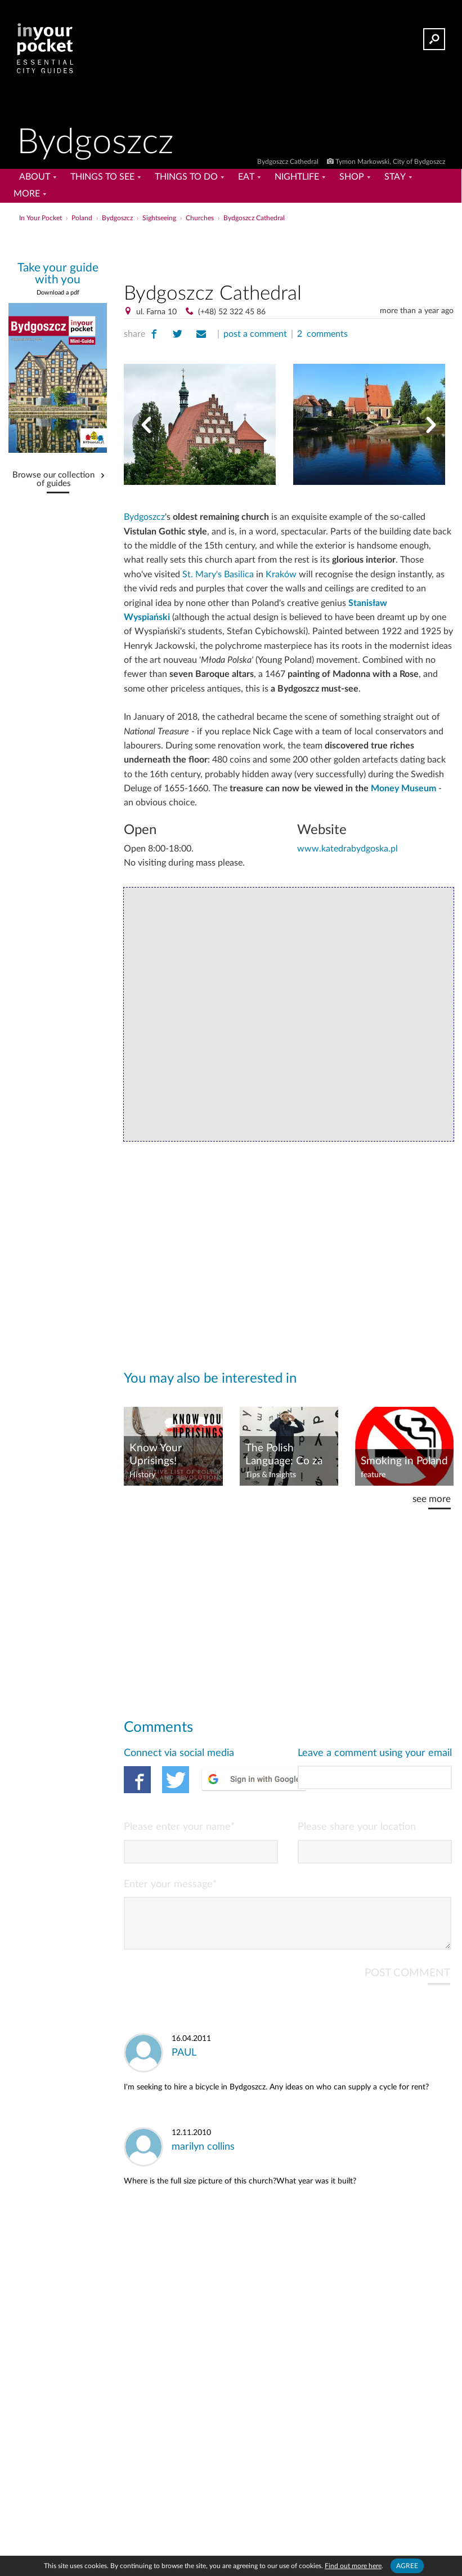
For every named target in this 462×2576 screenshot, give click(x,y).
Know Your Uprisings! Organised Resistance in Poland (160, 1455)
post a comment (255, 333)
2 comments (322, 333)
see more (431, 1499)
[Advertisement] (288, 250)
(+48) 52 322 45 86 (232, 312)
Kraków (281, 574)
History (142, 1475)
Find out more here (353, 2565)
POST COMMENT (407, 1982)
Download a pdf (58, 292)
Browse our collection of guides (53, 479)
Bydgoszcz (144, 517)
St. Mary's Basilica (218, 574)
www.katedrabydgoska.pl (347, 848)
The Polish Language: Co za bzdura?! (283, 1455)
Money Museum (403, 788)
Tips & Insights (270, 1475)
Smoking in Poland (404, 1461)
